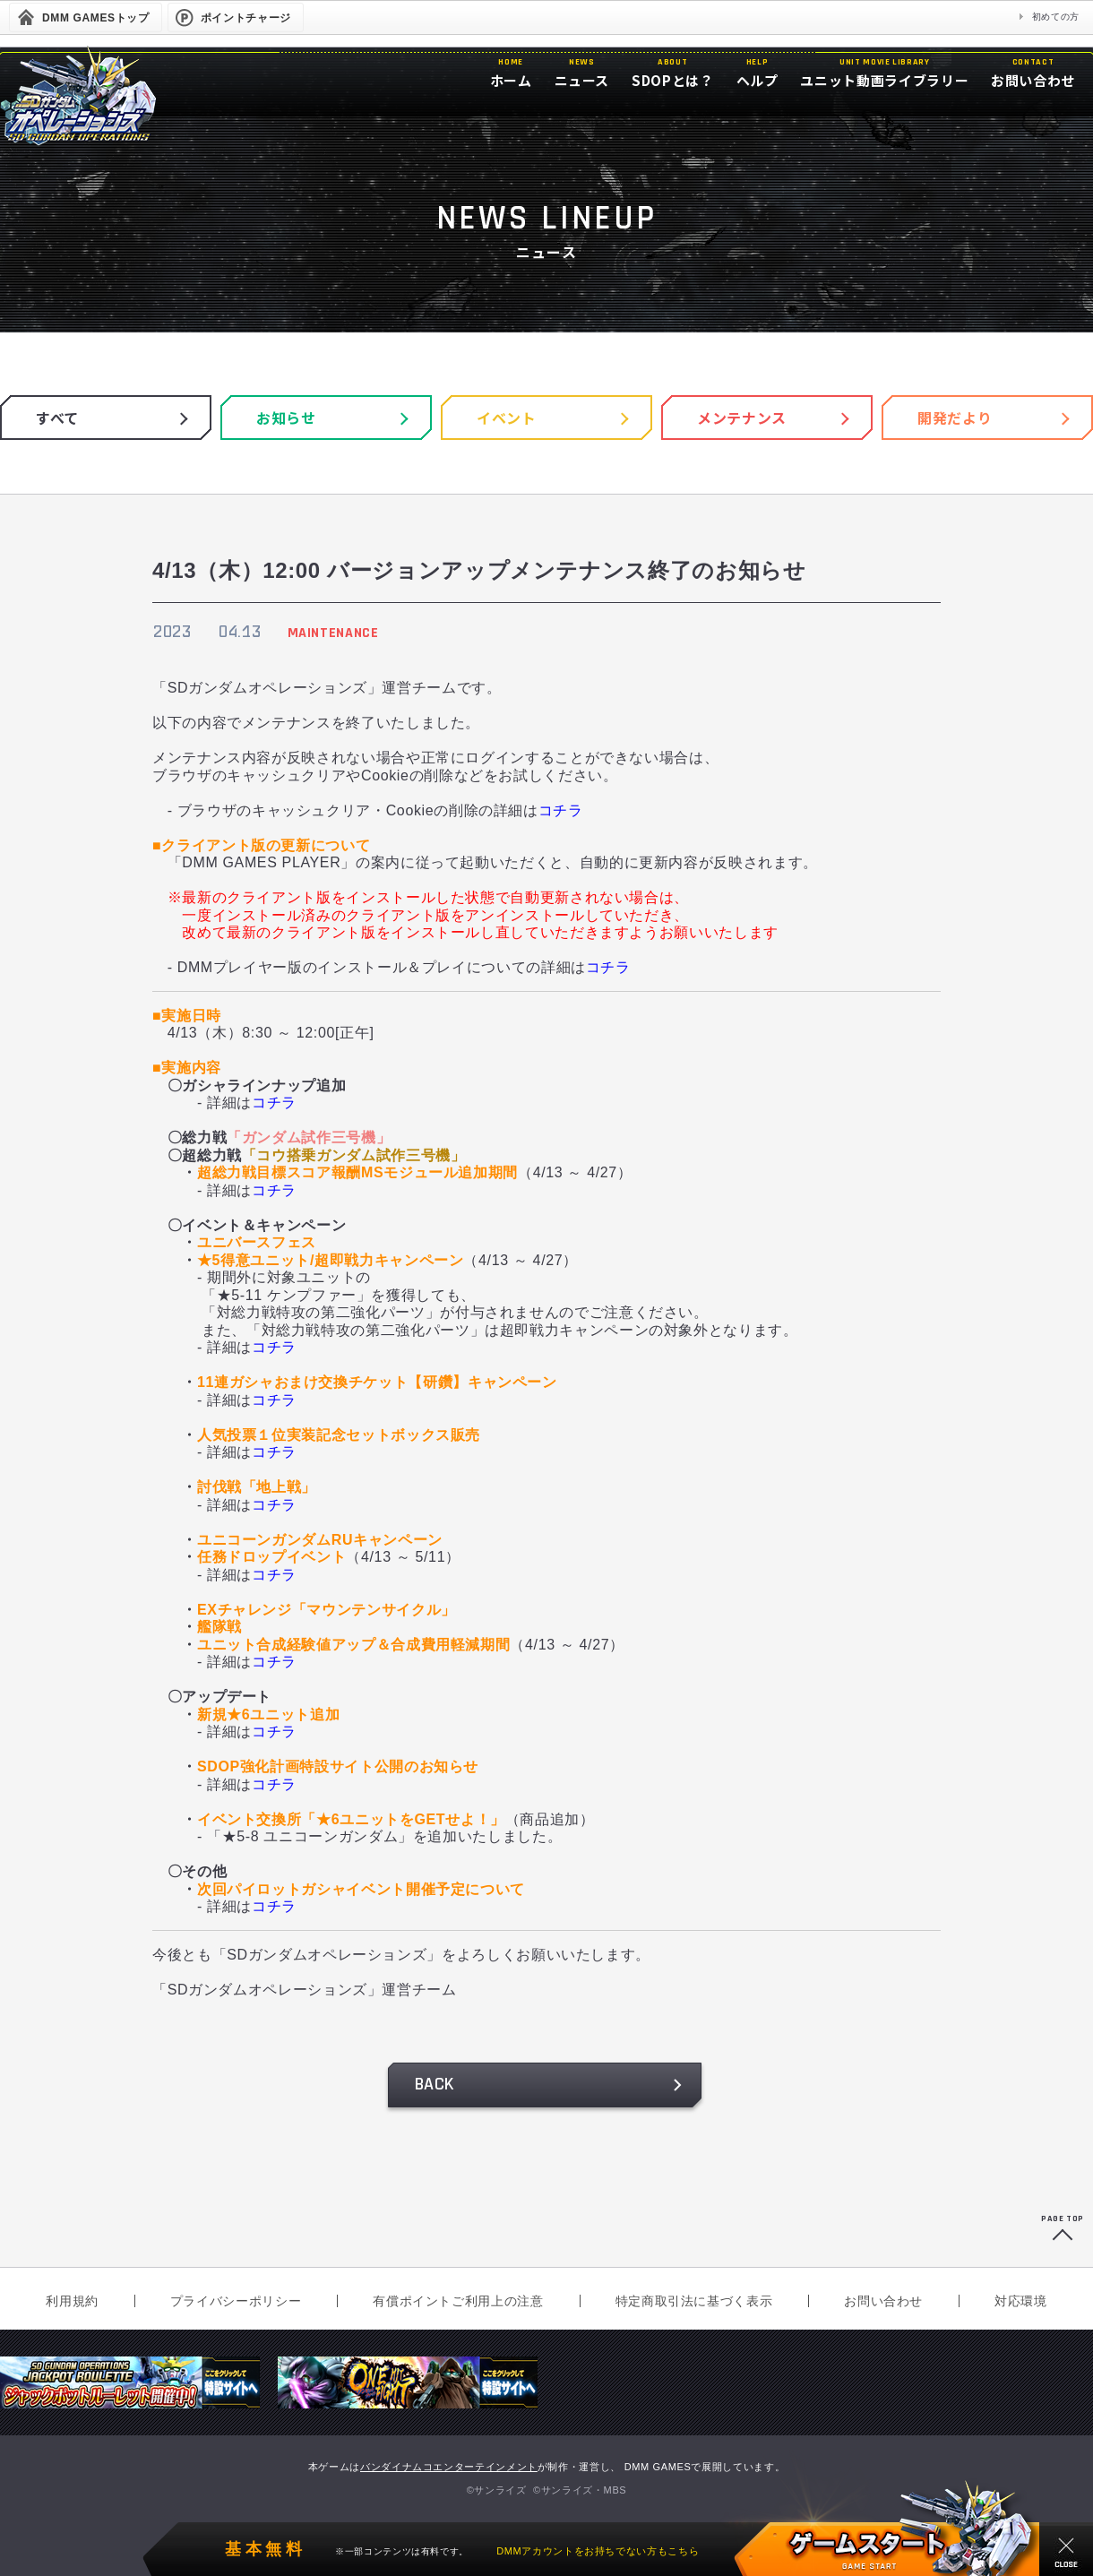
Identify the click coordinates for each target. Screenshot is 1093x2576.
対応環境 (1020, 2301)
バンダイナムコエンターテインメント (449, 2466)
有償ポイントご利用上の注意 (458, 2301)
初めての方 (1056, 17)
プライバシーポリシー (235, 2301)
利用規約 (72, 2301)
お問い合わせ (883, 2301)
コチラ (560, 810)
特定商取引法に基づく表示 (694, 2301)
